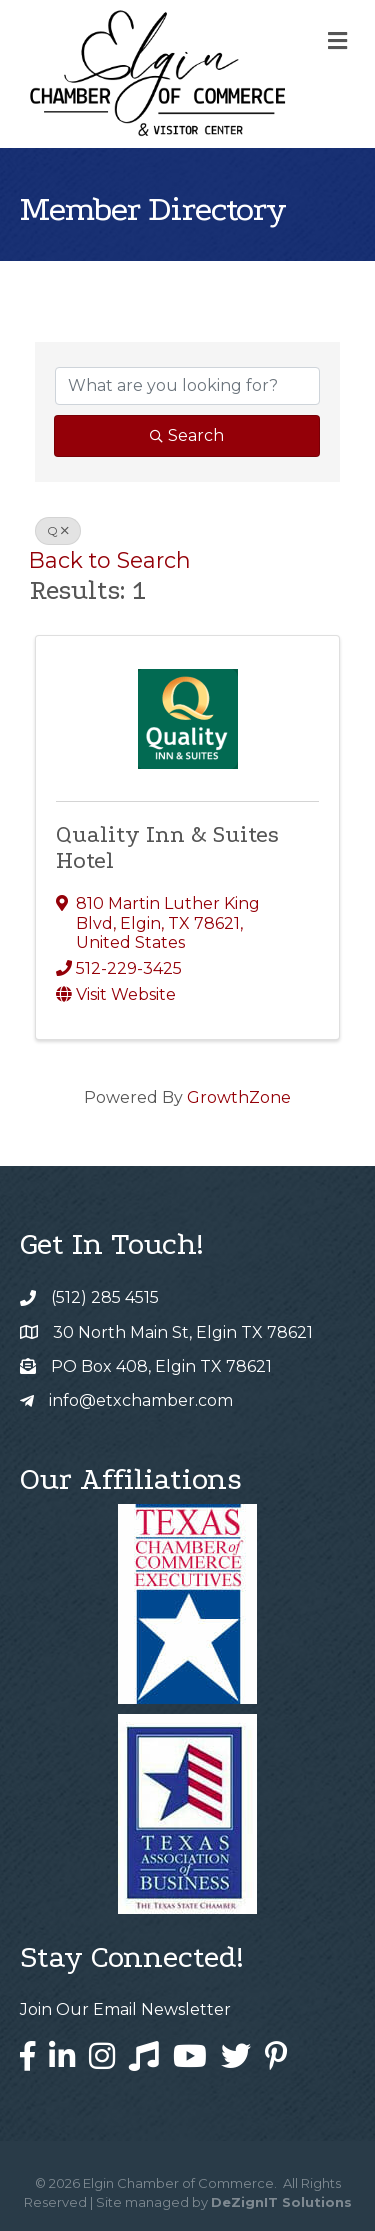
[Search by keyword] (187, 386)
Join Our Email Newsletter (125, 2009)
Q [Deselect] (58, 530)
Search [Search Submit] (187, 435)
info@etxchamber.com (141, 1400)
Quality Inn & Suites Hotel (167, 847)
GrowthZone (239, 1097)
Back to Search (110, 560)
